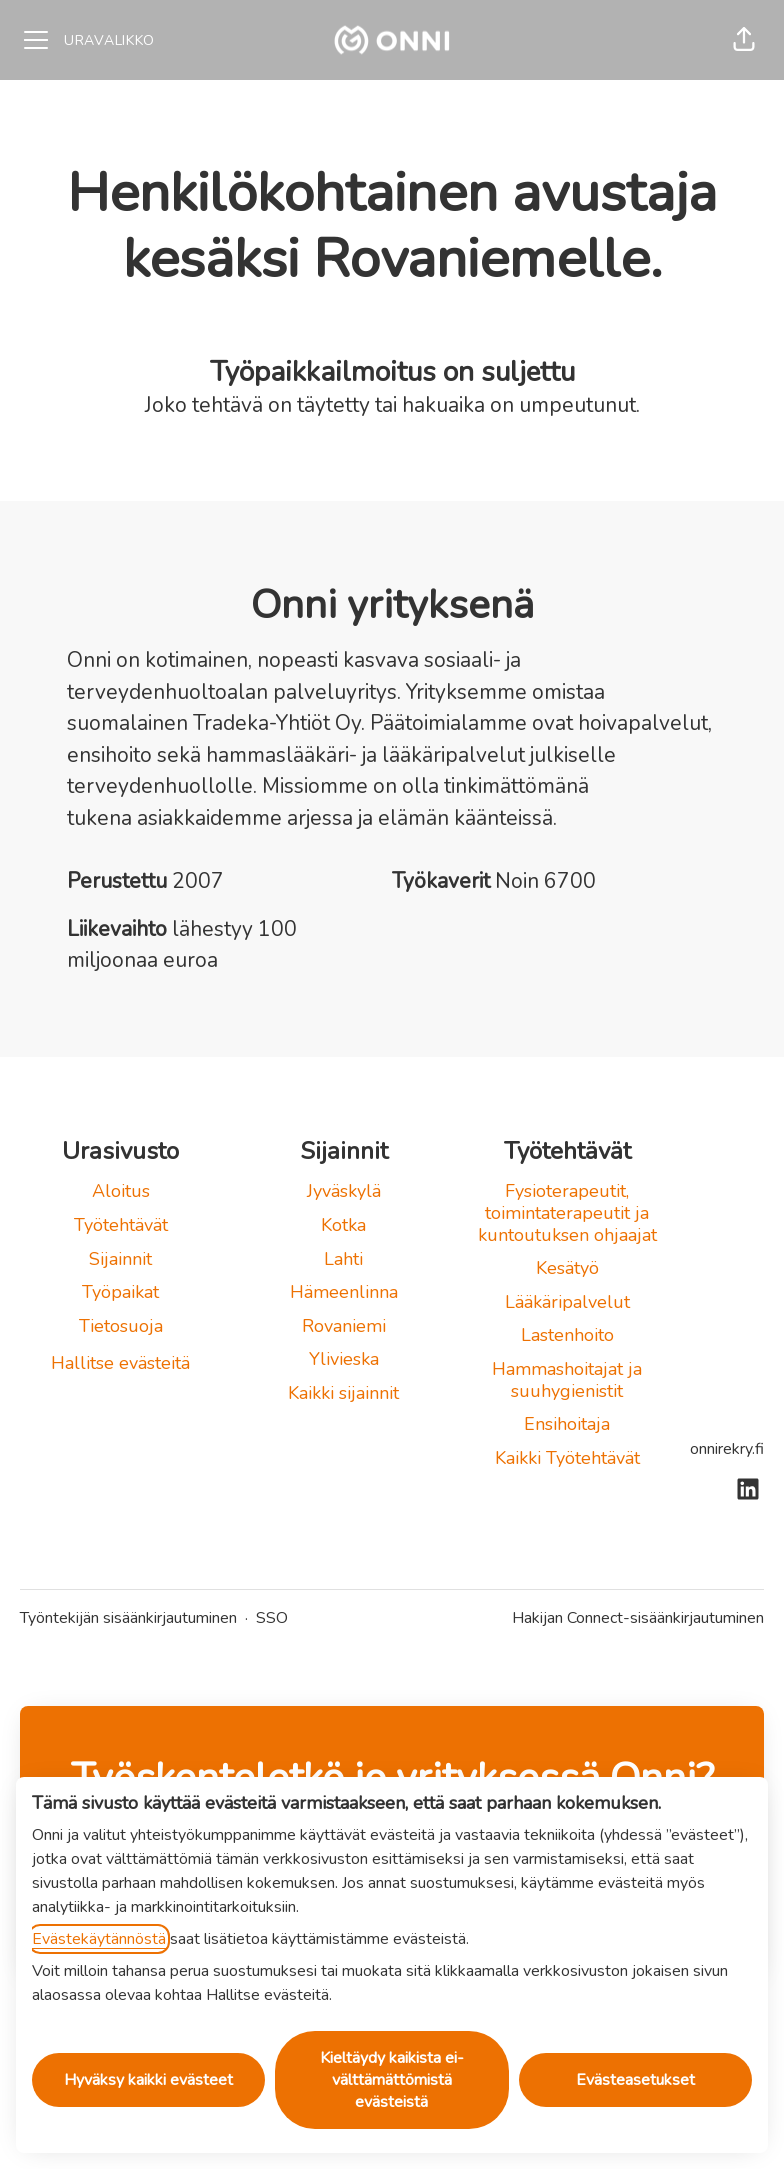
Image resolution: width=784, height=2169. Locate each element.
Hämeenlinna (344, 1292)
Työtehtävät (121, 1225)
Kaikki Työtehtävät (567, 1458)
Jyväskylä (344, 1191)
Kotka (343, 1225)
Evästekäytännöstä (99, 1939)
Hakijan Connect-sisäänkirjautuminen (638, 1618)
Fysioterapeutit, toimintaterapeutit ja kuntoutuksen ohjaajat (567, 1212)
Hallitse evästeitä (120, 1363)
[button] (744, 40)
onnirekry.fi (727, 1449)
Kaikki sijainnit (343, 1393)
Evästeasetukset (635, 2080)
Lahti (343, 1259)
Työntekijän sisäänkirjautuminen (128, 1618)
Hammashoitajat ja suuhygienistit (567, 1380)
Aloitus (121, 1191)
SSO (272, 1618)
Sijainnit (120, 1259)
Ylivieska (344, 1359)
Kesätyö (567, 1268)
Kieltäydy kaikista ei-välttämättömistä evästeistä (392, 2080)
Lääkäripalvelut (567, 1302)
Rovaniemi (344, 1326)
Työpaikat (120, 1292)
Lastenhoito (567, 1335)
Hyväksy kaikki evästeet (148, 2080)
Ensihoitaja (567, 1424)
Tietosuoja (121, 1326)
